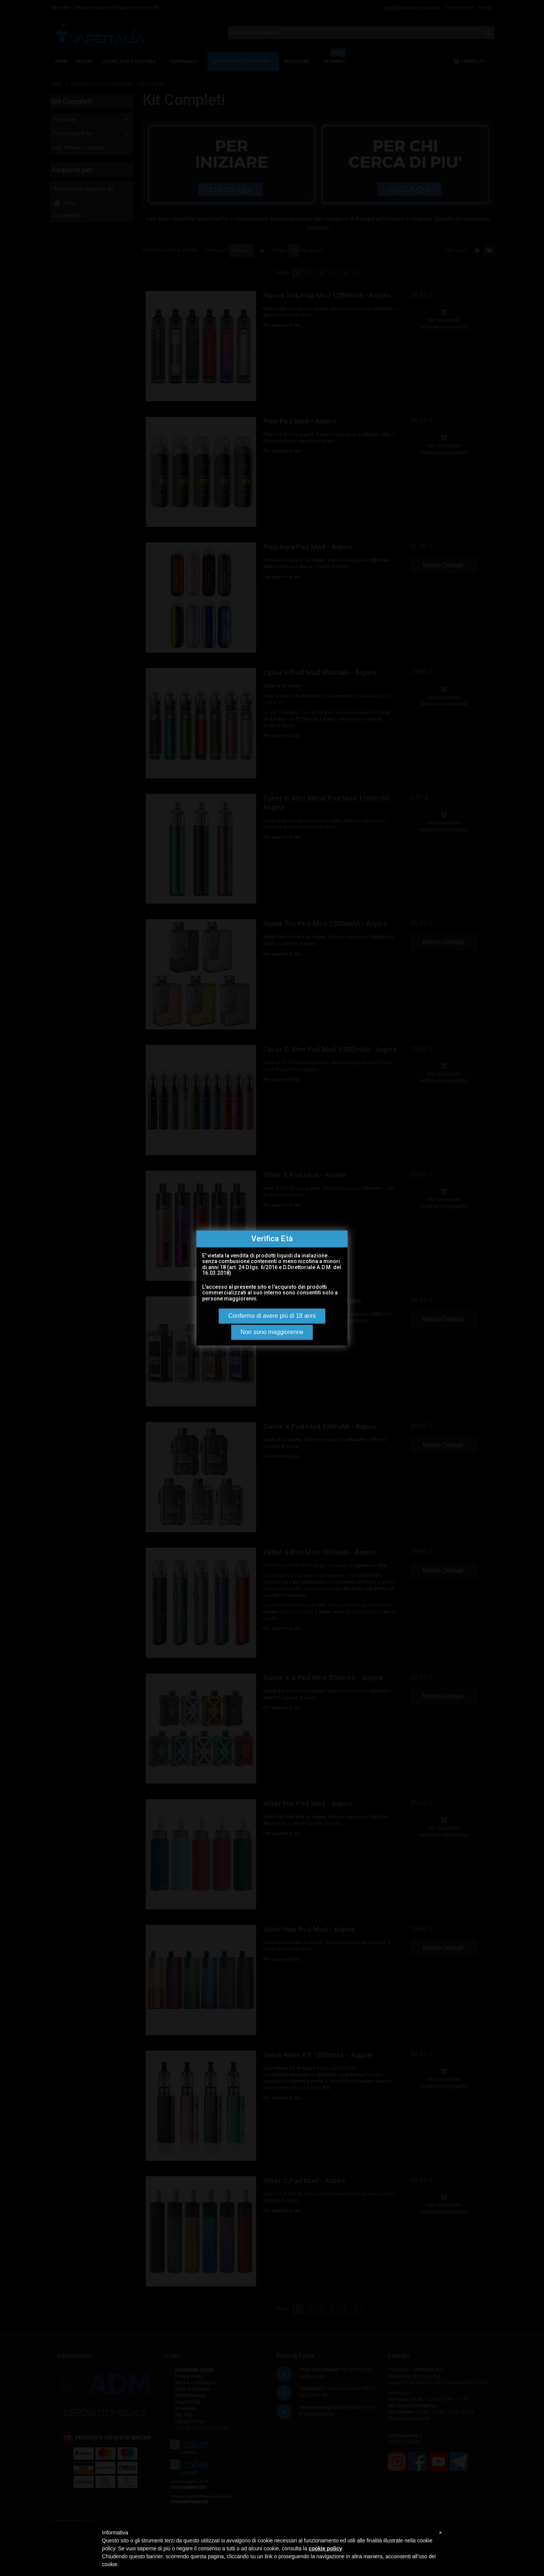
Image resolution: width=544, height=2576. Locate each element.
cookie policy (325, 2548)
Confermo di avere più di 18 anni (271, 1316)
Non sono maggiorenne (272, 1332)
